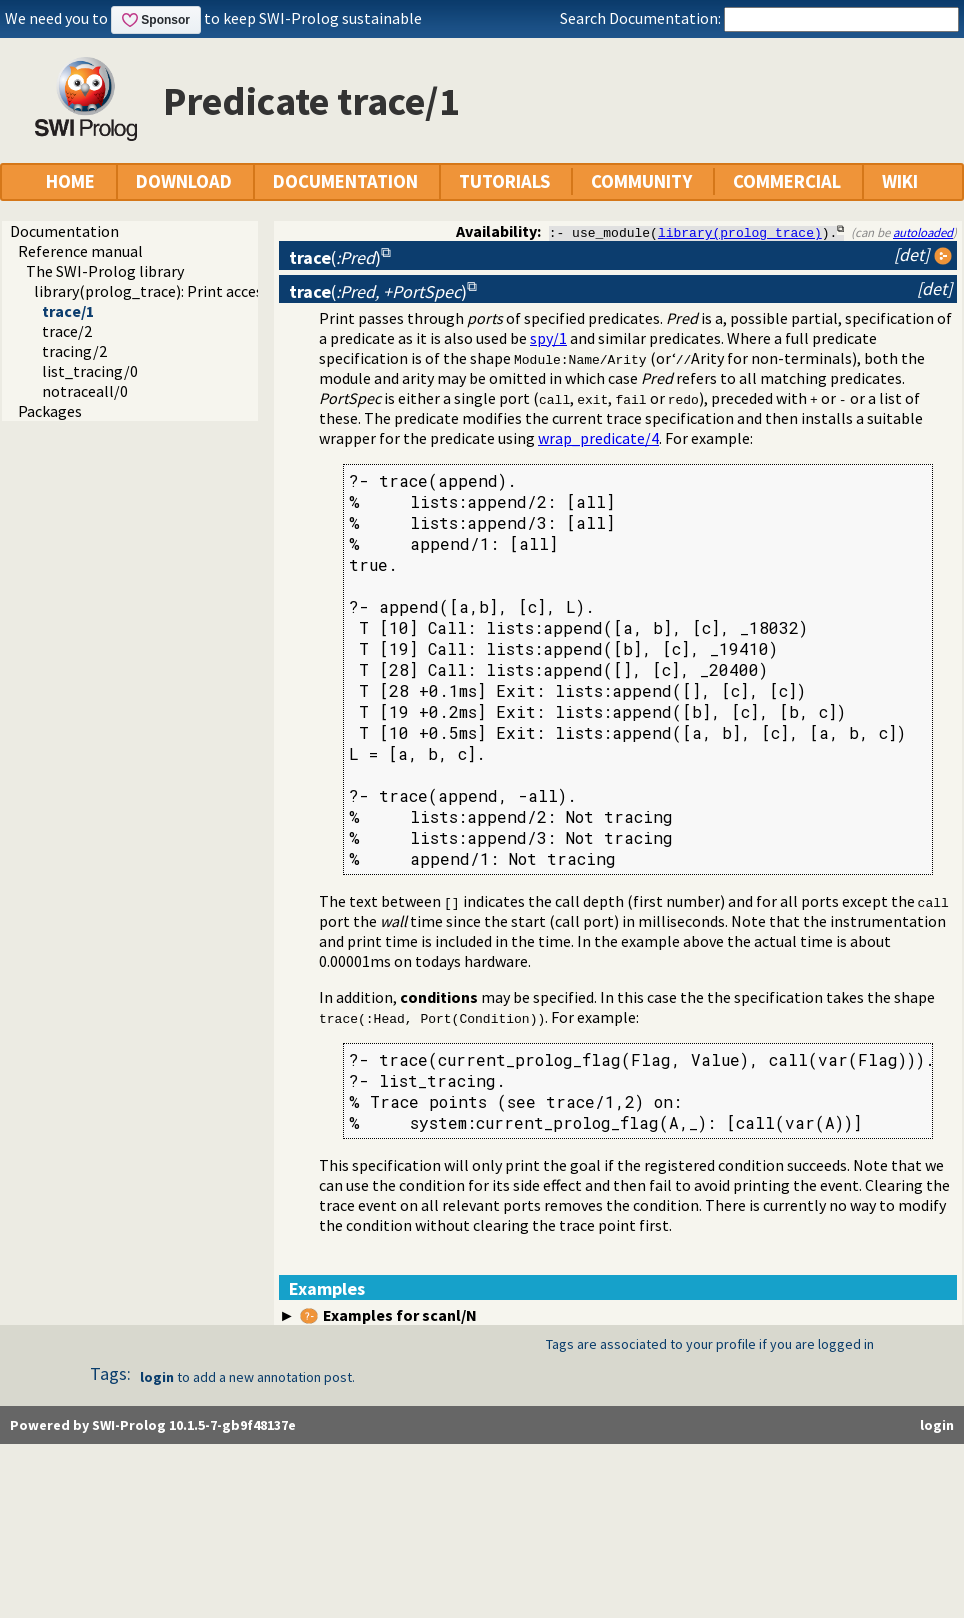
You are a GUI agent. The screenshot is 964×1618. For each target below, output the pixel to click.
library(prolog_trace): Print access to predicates (199, 291)
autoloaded (923, 232)
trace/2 (67, 331)
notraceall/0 (85, 391)
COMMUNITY (641, 181)
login (157, 1377)
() (335, 257)
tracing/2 (74, 351)
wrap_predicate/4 (598, 438)
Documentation (64, 231)
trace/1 (68, 311)
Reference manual (80, 251)
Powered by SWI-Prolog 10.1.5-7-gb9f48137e (153, 1425)
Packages (50, 411)
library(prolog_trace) (740, 232)
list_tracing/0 (90, 371)
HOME (70, 181)
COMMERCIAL (787, 181)
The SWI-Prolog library (105, 271)
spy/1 (548, 338)
